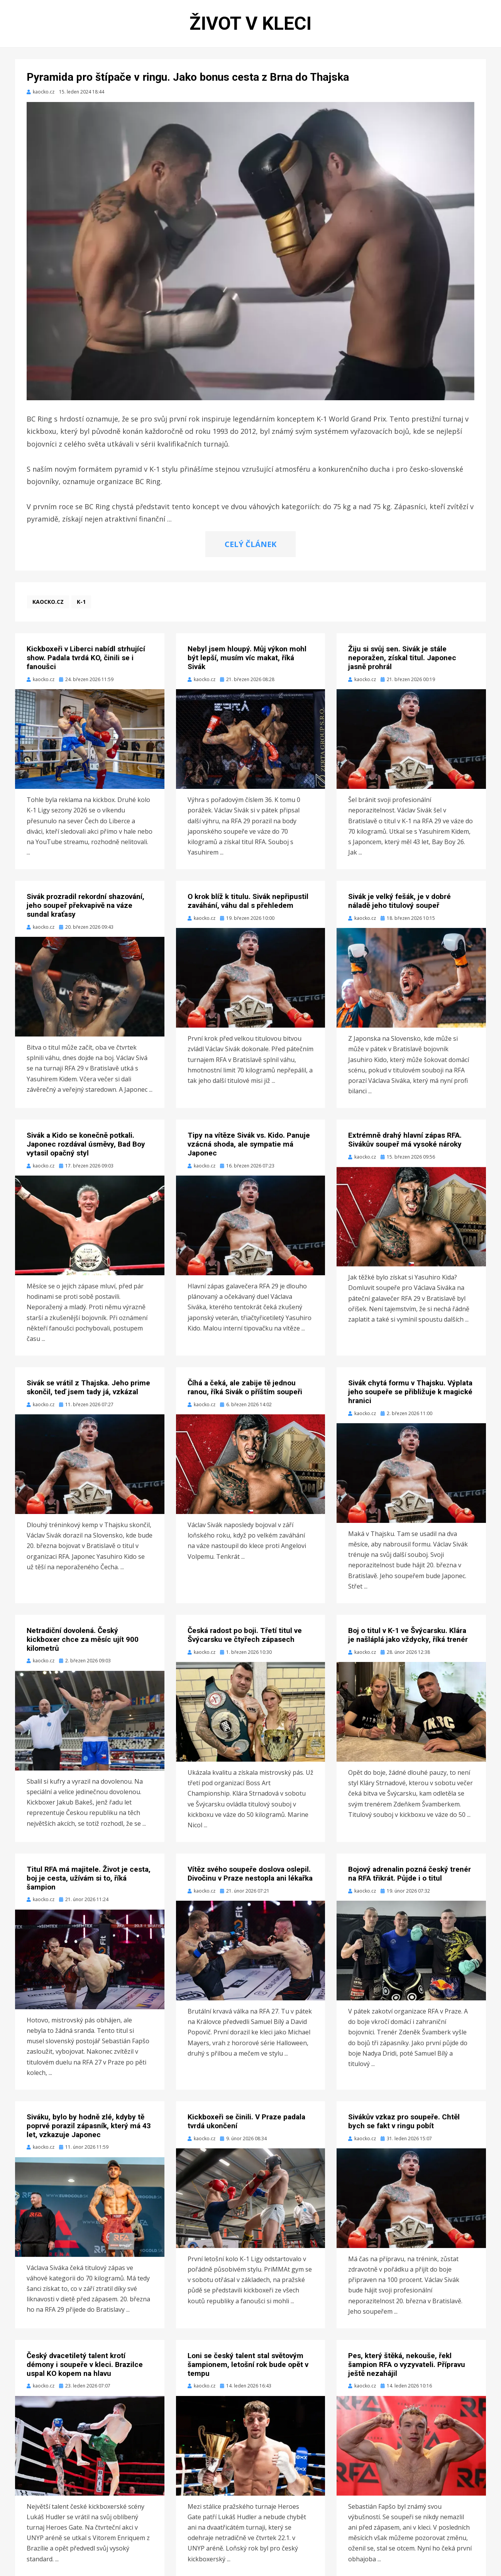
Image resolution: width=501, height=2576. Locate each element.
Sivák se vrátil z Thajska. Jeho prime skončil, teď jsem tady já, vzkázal (88, 1387)
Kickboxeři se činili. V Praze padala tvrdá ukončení (246, 2121)
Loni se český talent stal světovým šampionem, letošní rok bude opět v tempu (248, 2364)
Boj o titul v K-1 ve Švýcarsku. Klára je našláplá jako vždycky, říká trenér (408, 1635)
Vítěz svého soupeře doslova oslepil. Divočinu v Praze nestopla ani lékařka (250, 1874)
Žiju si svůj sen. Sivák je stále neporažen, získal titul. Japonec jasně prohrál (402, 657)
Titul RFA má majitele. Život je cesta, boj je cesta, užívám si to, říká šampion (89, 1878)
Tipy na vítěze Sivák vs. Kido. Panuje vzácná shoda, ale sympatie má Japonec (249, 1144)
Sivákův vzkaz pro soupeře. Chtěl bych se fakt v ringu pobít (404, 2121)
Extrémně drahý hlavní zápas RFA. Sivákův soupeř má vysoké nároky (405, 1140)
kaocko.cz (48, 601)
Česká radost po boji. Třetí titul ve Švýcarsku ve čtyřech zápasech (245, 1635)
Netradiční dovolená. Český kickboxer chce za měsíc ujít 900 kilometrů (83, 1639)
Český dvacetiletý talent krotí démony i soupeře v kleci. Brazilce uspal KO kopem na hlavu (85, 2364)
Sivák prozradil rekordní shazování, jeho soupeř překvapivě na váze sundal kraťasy (85, 905)
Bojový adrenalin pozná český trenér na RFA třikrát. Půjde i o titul (409, 1874)
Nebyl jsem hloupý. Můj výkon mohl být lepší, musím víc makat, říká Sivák (247, 657)
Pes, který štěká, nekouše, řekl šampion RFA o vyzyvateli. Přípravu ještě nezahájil (406, 2364)
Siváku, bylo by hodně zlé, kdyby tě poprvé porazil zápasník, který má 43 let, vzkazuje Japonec (89, 2125)
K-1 (81, 601)
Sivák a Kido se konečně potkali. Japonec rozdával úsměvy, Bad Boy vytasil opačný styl (86, 1144)
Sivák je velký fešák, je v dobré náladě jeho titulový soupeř (399, 901)
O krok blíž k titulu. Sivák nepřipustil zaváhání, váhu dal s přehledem (248, 901)
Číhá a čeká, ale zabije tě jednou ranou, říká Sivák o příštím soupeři (245, 1387)
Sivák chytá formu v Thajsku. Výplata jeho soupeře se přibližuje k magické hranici (410, 1391)
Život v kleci (250, 23)
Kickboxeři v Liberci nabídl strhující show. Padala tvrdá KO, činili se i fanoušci (86, 657)
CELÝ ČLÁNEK (250, 544)
